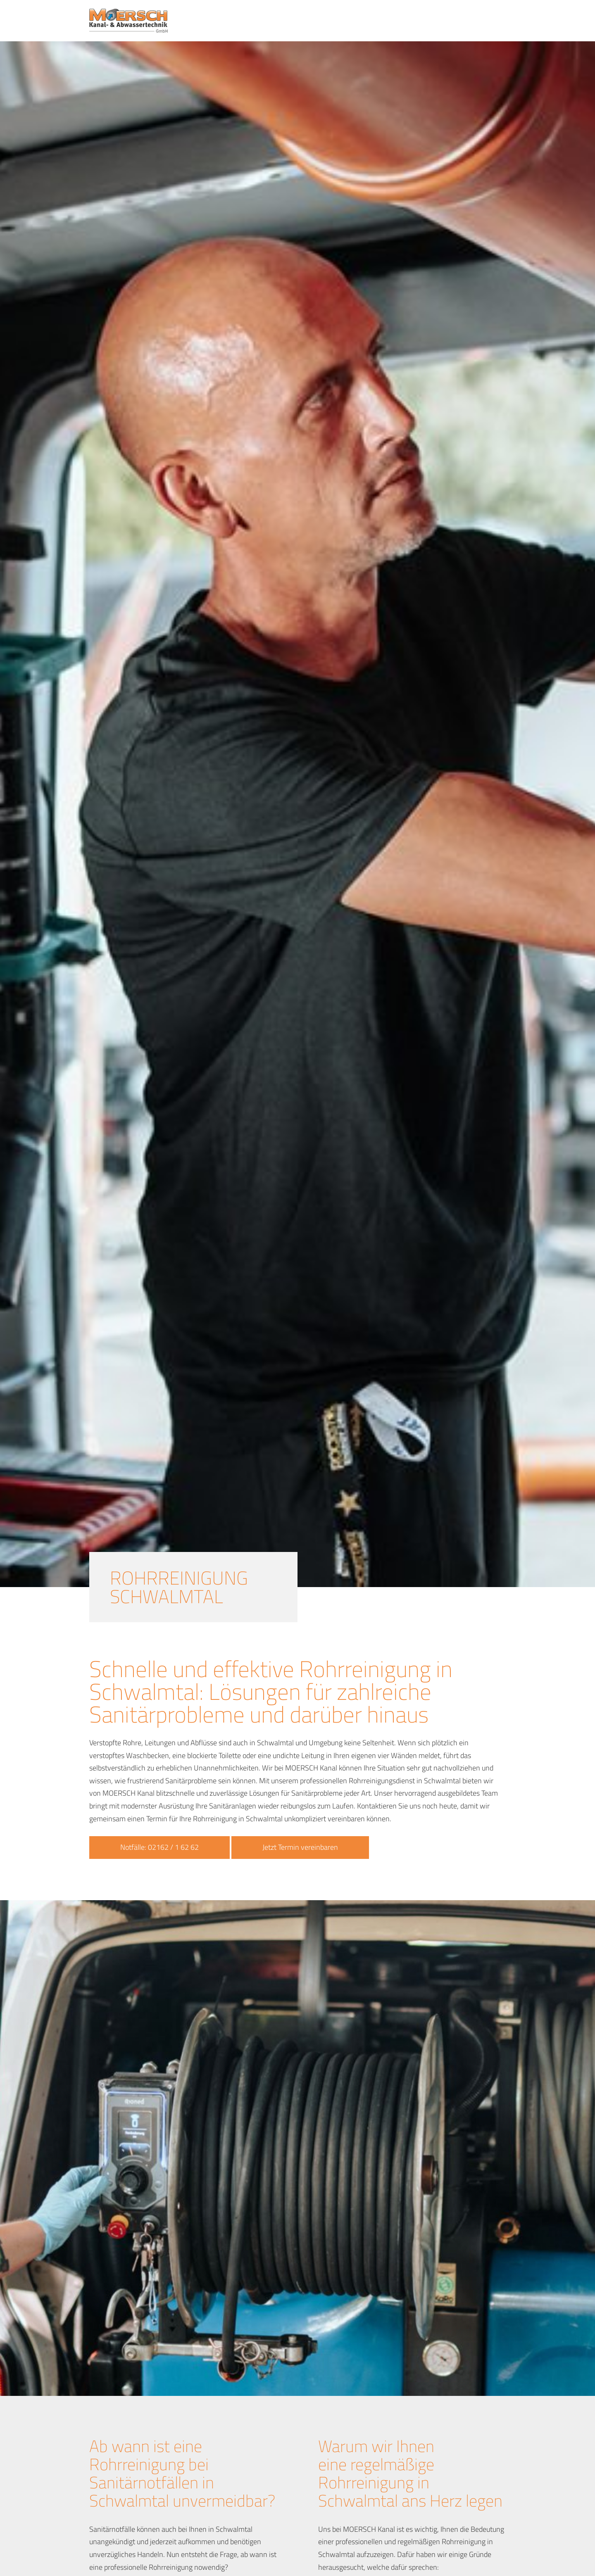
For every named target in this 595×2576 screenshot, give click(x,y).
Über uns (425, 20)
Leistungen (337, 20)
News (459, 20)
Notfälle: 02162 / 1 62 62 (159, 1847)
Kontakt (491, 20)
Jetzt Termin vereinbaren (300, 1847)
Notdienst (383, 20)
